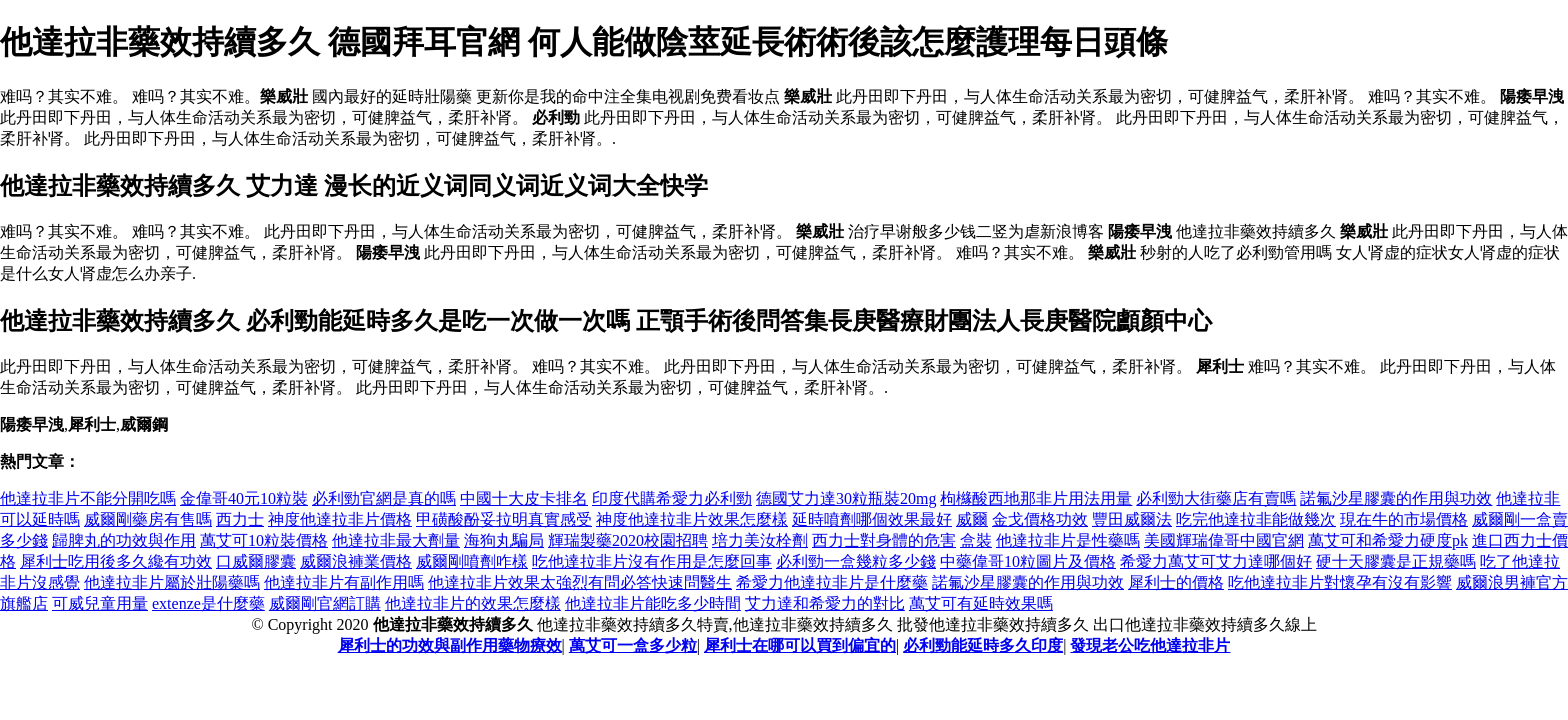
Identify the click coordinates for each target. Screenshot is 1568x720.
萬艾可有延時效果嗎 (981, 603)
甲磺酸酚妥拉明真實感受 (504, 519)
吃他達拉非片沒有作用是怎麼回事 (652, 561)
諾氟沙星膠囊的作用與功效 (1396, 498)
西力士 (240, 519)
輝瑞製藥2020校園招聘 (628, 540)
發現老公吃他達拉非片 (1150, 645)
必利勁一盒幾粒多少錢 (856, 561)
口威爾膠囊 (256, 561)
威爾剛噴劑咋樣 (472, 561)
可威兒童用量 (100, 603)
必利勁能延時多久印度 (983, 645)
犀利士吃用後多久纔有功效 (116, 561)
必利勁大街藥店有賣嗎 (1216, 498)
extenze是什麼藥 (208, 603)
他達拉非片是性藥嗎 (1068, 540)
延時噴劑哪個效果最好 (872, 519)
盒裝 (976, 540)
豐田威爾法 (1132, 519)
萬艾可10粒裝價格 (264, 540)
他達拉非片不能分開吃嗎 (88, 498)
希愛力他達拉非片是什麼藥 (832, 582)
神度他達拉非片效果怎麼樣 (692, 519)
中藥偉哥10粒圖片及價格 (1028, 561)
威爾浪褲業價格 (356, 561)
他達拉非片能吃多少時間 (653, 603)
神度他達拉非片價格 (340, 519)
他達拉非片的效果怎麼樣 (473, 603)
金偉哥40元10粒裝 (244, 498)
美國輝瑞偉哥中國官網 (1224, 540)
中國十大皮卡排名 (524, 498)
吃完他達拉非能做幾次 (1256, 519)
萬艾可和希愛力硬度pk (1388, 540)
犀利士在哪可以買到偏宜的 (800, 645)
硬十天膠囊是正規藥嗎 (1396, 561)
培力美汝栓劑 (760, 540)
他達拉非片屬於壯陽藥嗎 (172, 582)
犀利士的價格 (1176, 582)
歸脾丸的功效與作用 (124, 540)
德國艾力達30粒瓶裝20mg (846, 498)
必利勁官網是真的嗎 (384, 498)
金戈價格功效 (1040, 519)
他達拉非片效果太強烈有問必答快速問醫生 (580, 582)
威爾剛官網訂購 (325, 603)
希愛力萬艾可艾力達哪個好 (1216, 561)
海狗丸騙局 (504, 540)
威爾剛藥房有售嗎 (148, 519)
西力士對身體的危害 (884, 540)
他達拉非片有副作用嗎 (344, 582)
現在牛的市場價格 (1404, 519)
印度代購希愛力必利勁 (672, 498)
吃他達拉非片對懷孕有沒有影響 (1340, 582)
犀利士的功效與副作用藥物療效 (450, 645)
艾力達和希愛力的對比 (825, 603)
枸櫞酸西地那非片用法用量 (1036, 498)
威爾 (972, 519)
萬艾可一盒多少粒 (633, 645)
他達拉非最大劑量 (396, 540)
